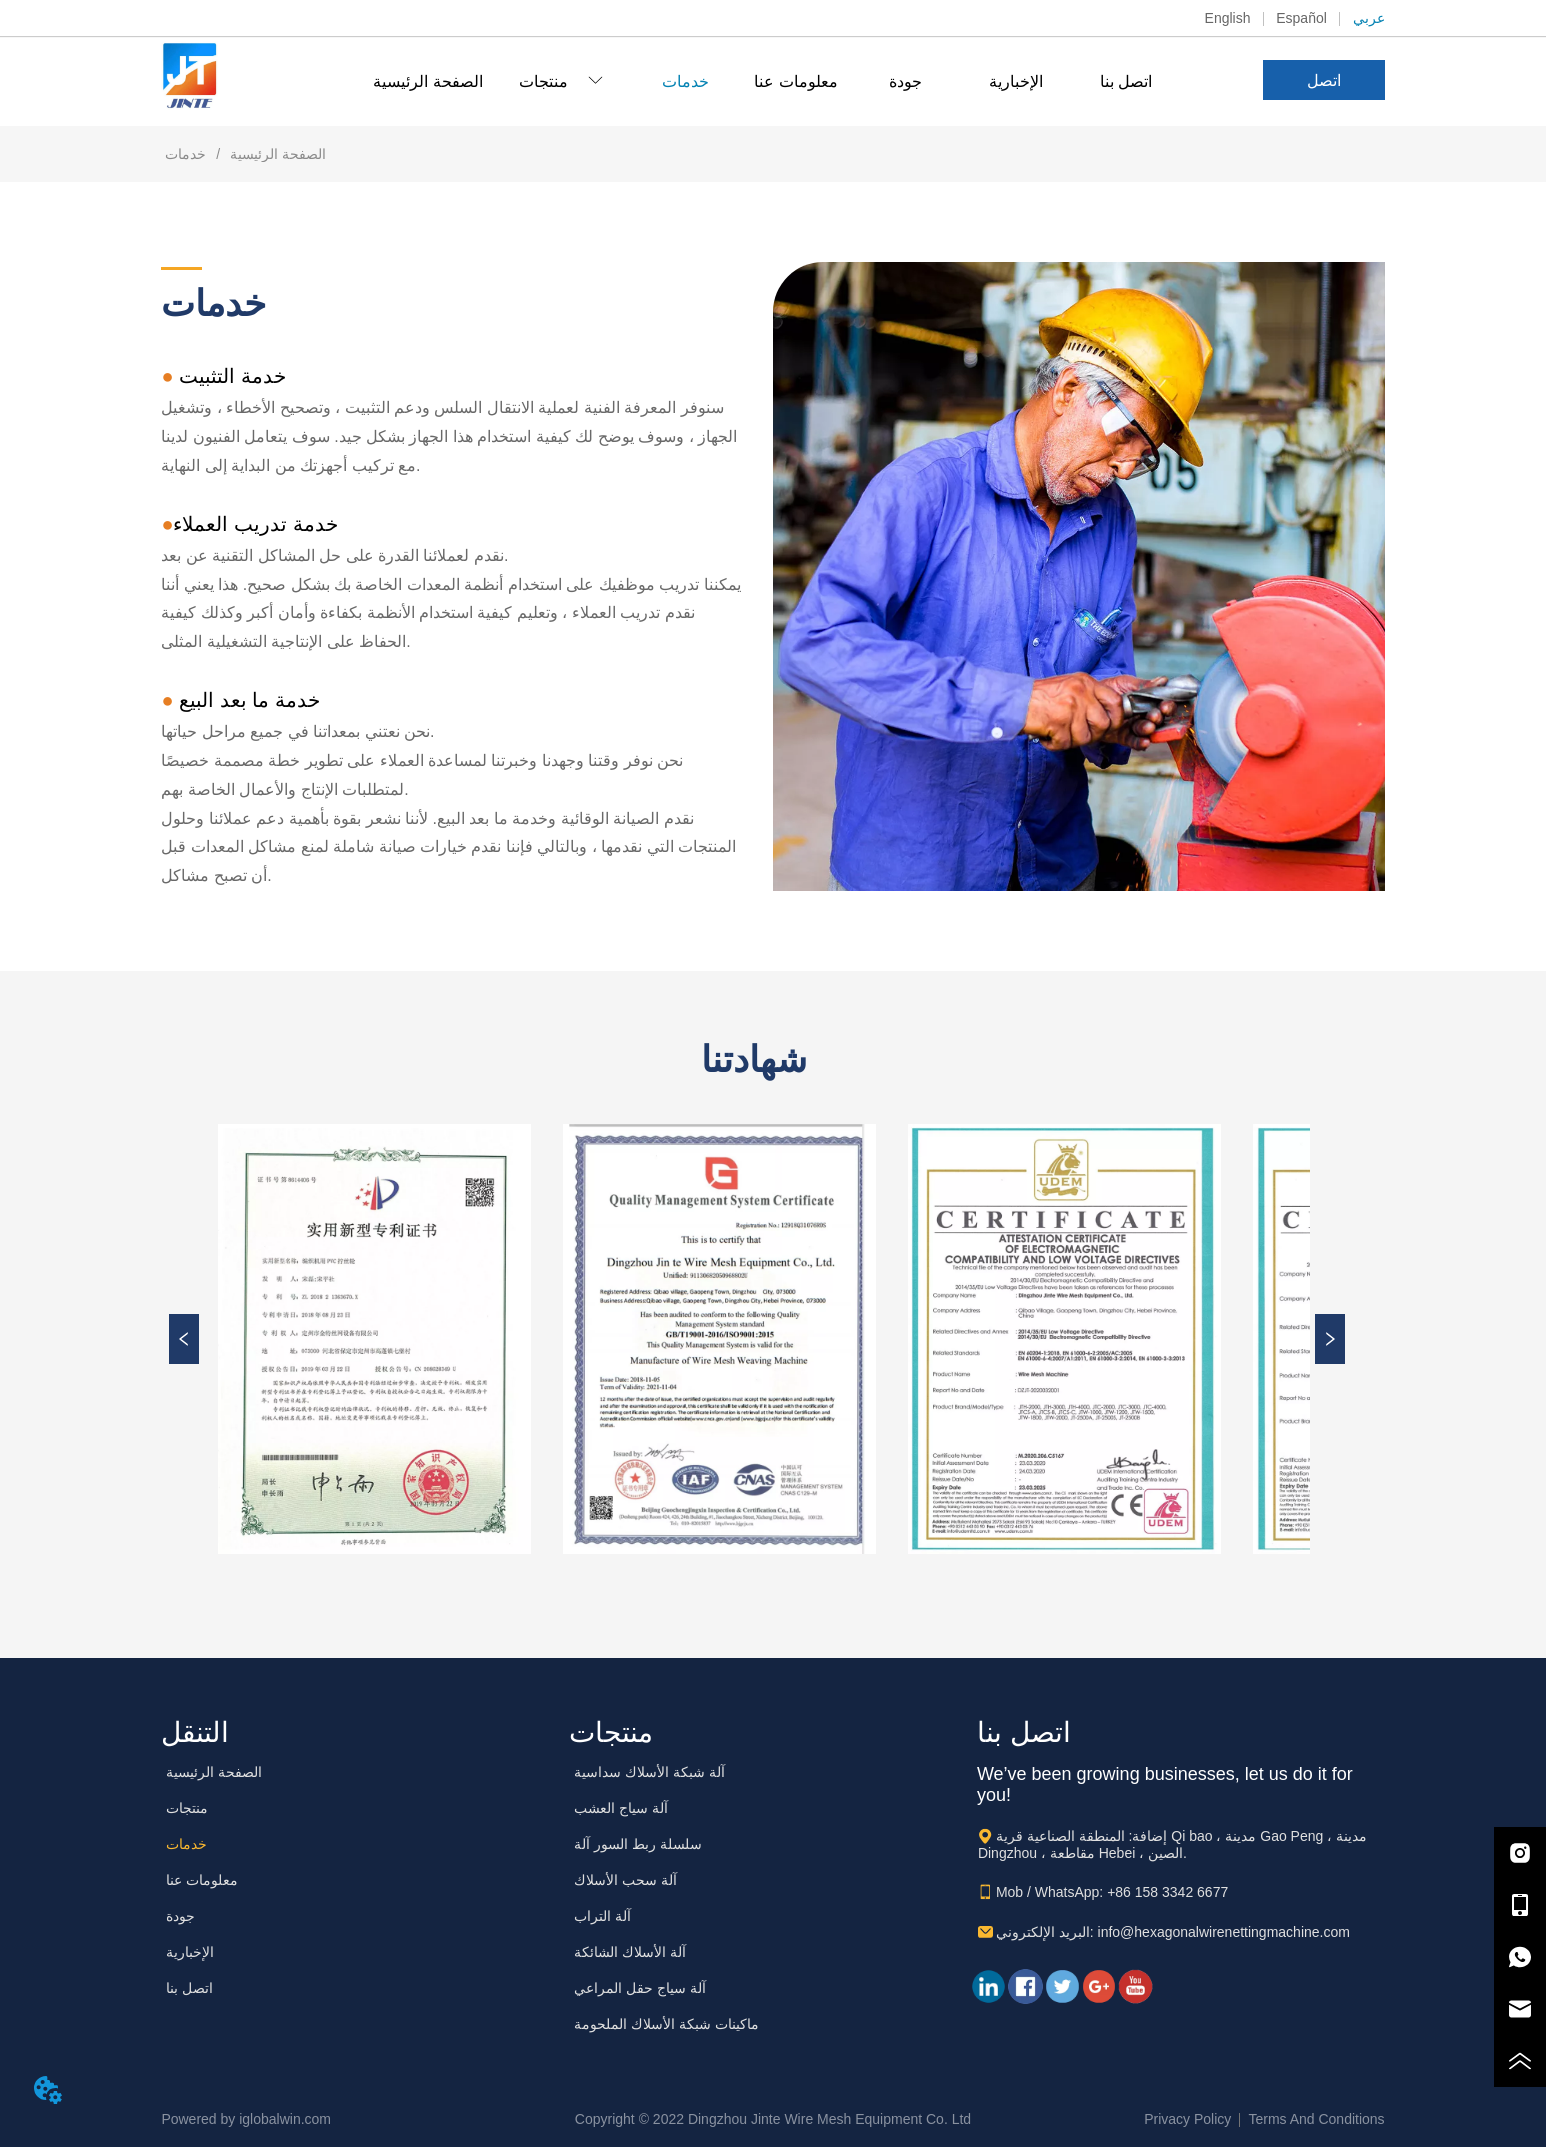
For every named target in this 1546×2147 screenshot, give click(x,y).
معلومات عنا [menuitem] (795, 81)
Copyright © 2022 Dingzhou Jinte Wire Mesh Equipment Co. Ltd (773, 2119)
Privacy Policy (1187, 2119)
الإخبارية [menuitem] (1016, 81)
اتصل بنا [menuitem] (1126, 81)
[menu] (773, 81)
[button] (561, 81)
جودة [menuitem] (905, 81)
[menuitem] (561, 81)
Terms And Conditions (1316, 2119)
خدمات (187, 154)
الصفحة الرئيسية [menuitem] (427, 81)
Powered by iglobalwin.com (246, 2119)
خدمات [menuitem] (685, 81)
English (1228, 18)
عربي (1369, 18)
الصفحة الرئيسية (244, 154)
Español (1301, 18)
